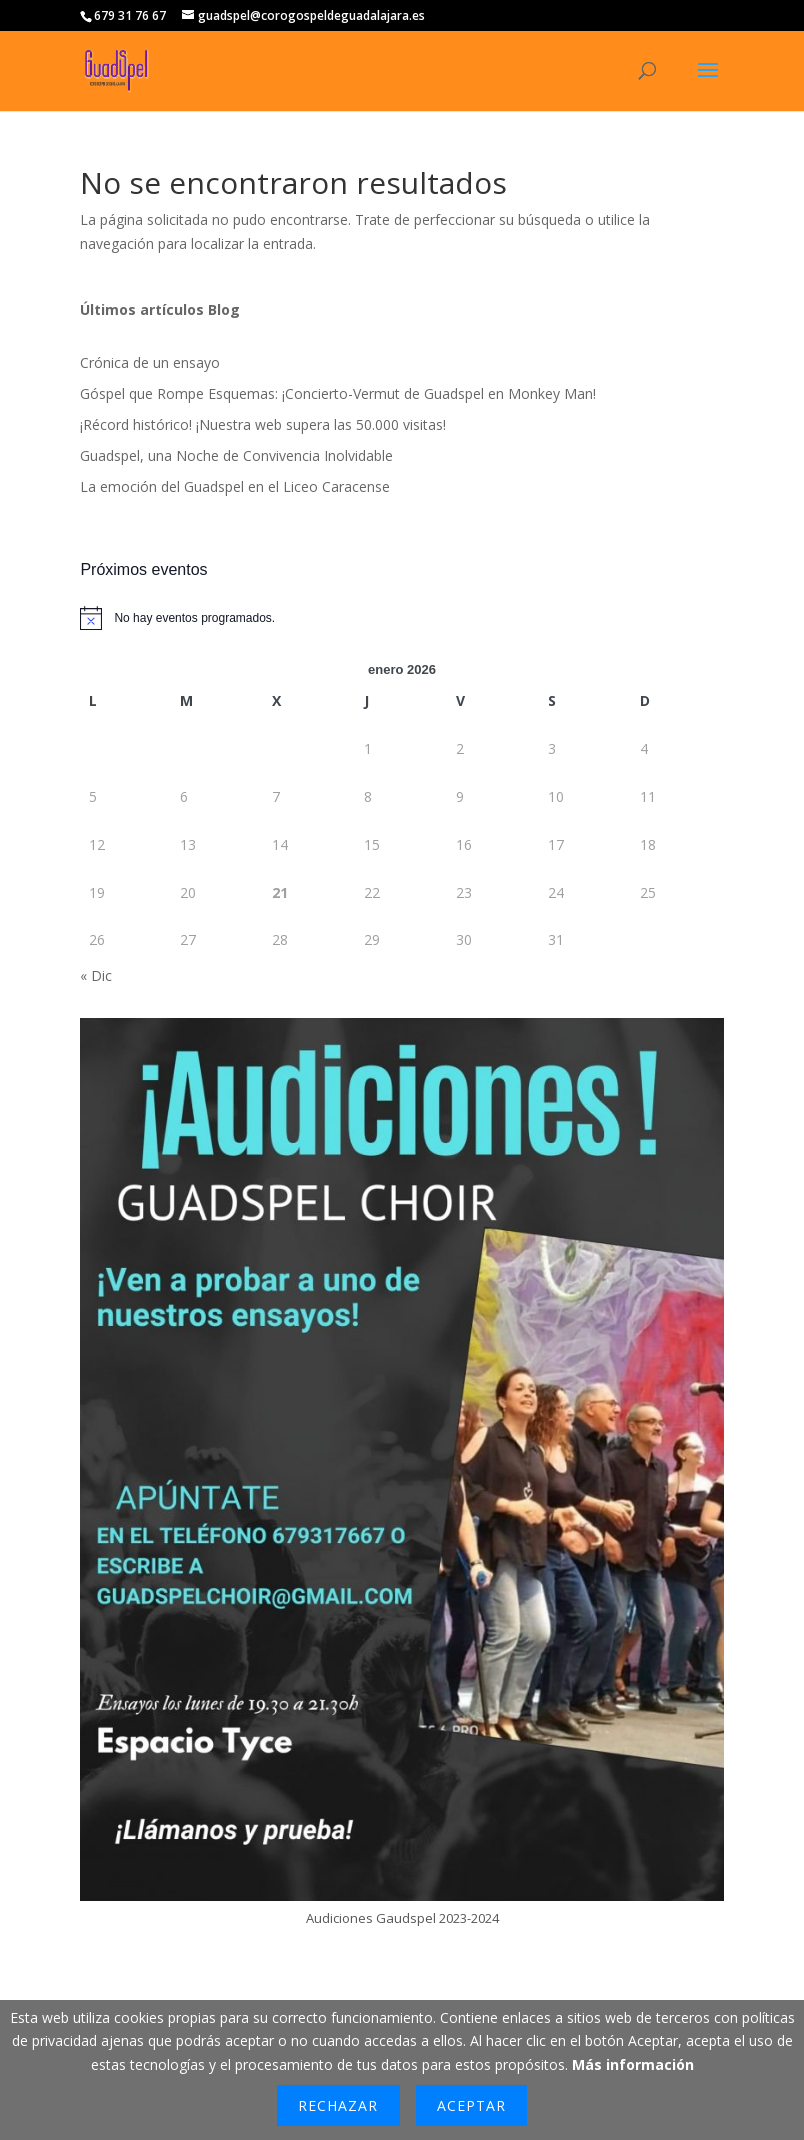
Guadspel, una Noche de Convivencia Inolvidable (236, 455)
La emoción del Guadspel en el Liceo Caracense (235, 486)
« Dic (96, 975)
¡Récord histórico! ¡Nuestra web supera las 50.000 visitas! (263, 424)
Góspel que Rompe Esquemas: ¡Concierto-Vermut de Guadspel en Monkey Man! (338, 393)
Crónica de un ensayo (150, 362)
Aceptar (471, 2105)
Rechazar (338, 2105)
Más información (633, 2064)
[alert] (401, 618)
